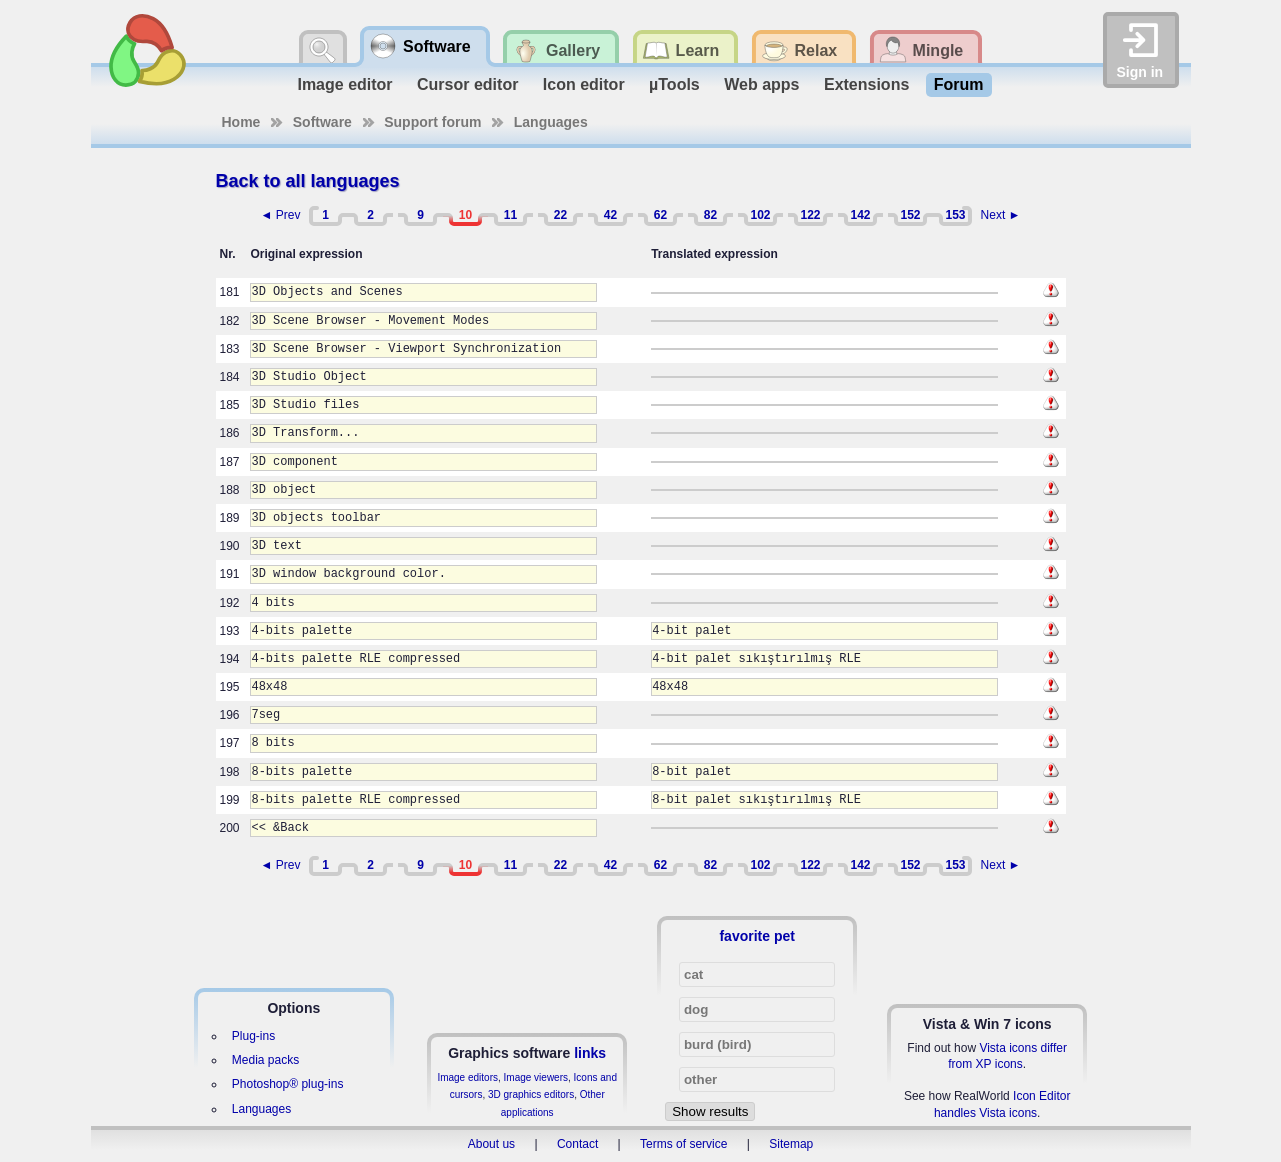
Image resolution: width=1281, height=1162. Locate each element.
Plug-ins (253, 1036)
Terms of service (683, 1144)
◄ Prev (281, 215)
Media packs (265, 1060)
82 (710, 215)
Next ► (1001, 215)
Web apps (761, 84)
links (590, 1053)
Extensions (866, 84)
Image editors (467, 1077)
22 (560, 215)
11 (510, 215)
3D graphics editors (531, 1094)
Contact (577, 1144)
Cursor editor (467, 84)
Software (322, 122)
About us (491, 1144)
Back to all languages (308, 181)
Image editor (344, 84)
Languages (551, 122)
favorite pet (756, 936)
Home (241, 122)
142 (860, 215)
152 (910, 215)
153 (955, 215)
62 (660, 215)
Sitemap (791, 1144)
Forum (959, 84)
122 (810, 215)
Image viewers (536, 1077)
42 (610, 215)
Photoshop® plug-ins (288, 1084)
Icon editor (584, 84)
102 (760, 215)
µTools (674, 84)
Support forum (432, 122)
